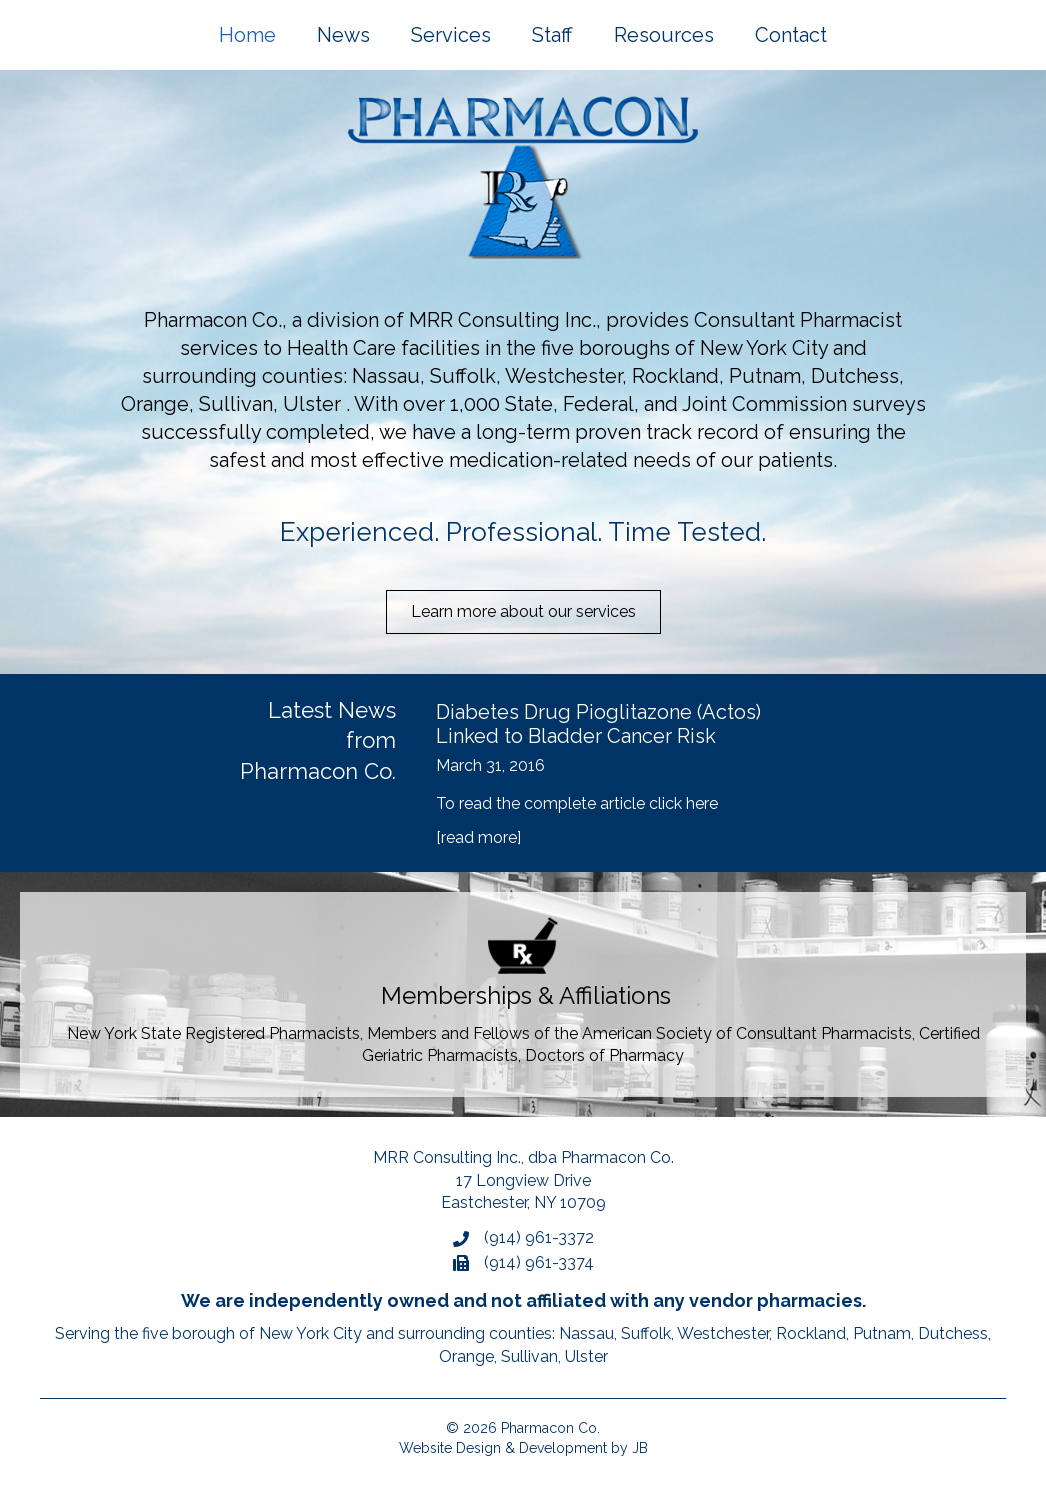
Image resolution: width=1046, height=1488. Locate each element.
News (343, 35)
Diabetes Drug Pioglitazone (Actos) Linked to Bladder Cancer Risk (598, 724)
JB (640, 1448)
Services (451, 35)
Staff (552, 35)
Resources (664, 35)
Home (247, 35)
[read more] (478, 837)
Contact (791, 35)
